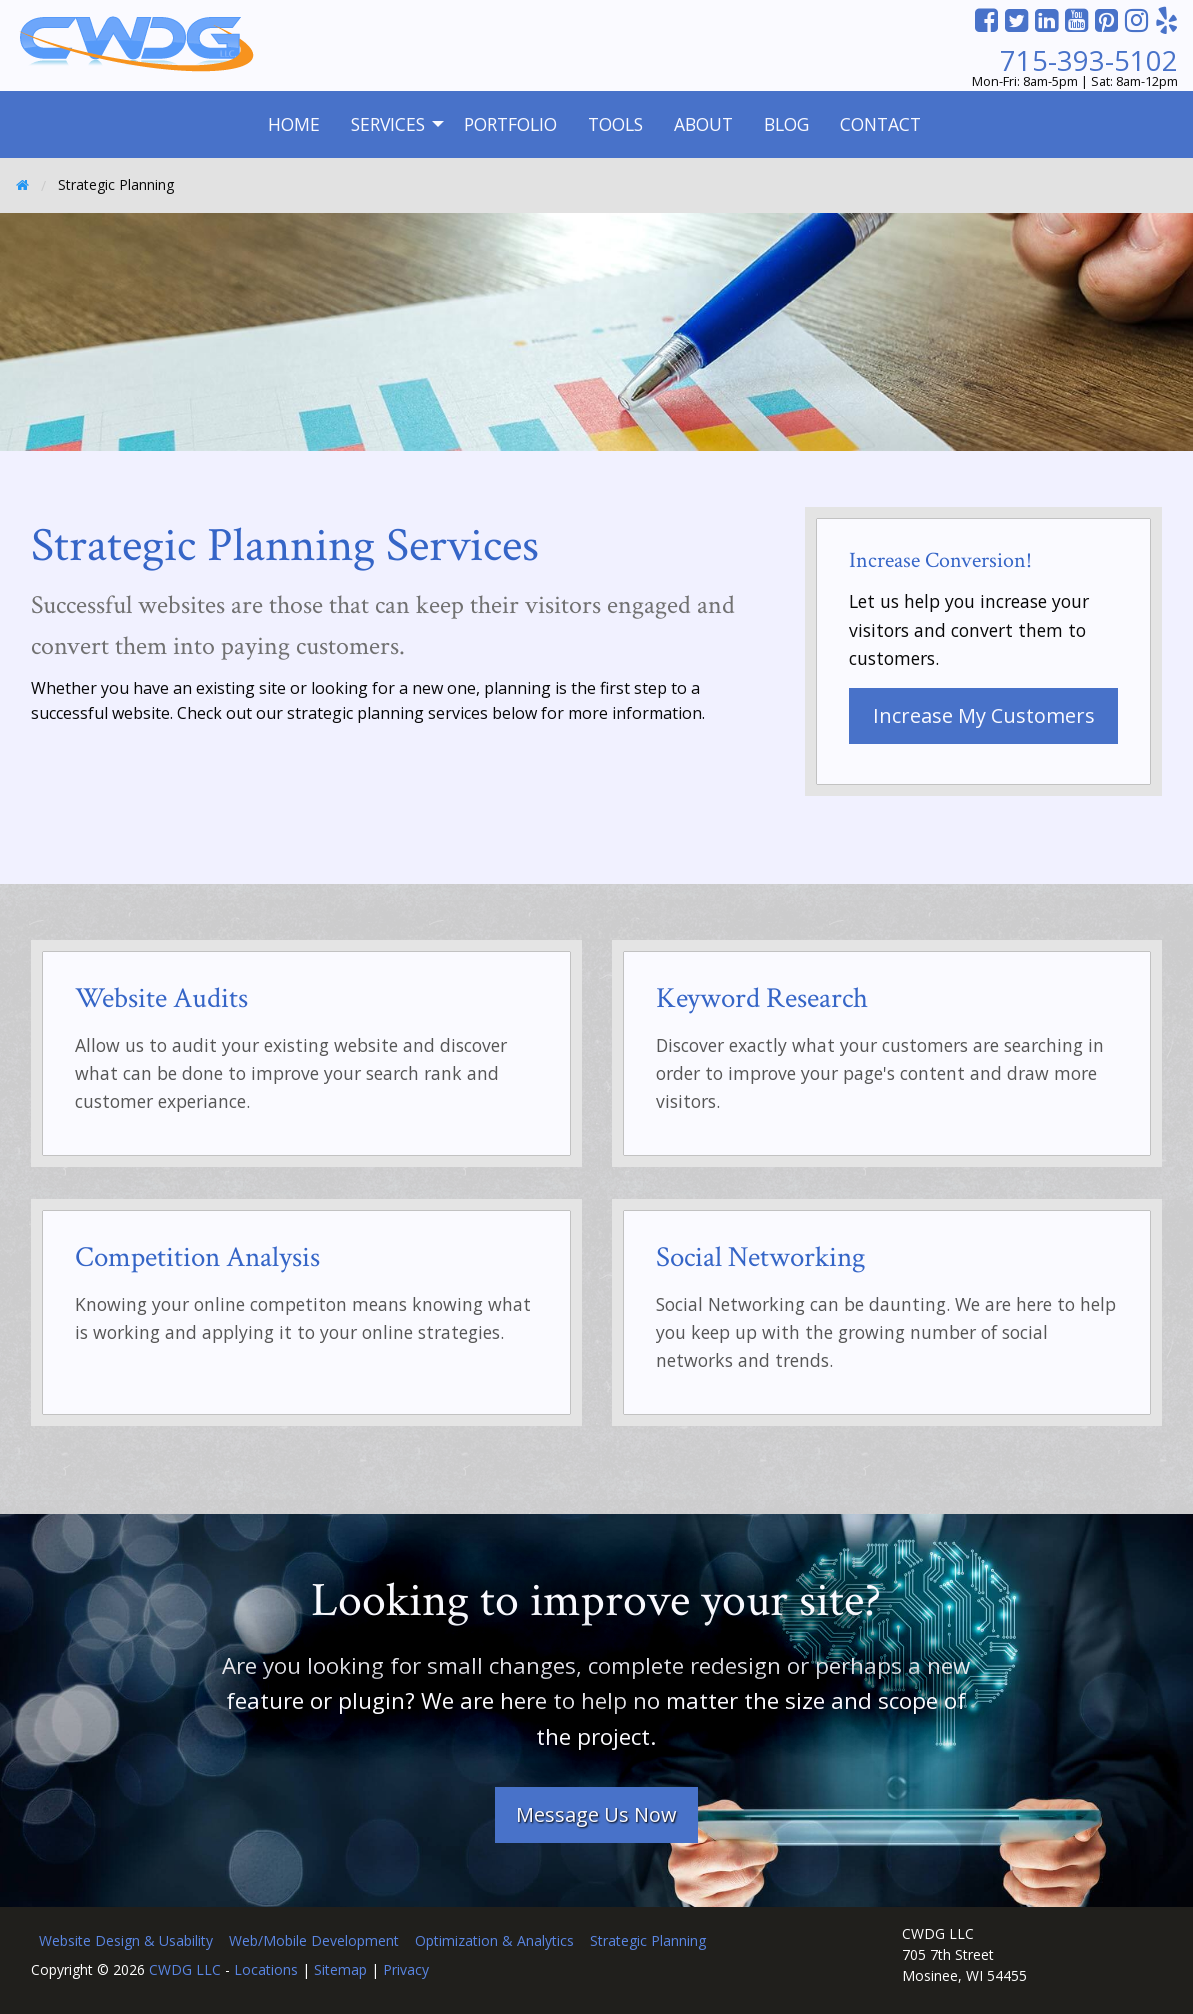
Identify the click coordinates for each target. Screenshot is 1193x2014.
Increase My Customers (984, 715)
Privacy (406, 1969)
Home (294, 124)
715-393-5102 (1089, 60)
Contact (880, 124)
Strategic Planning (648, 1940)
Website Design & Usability (126, 1940)
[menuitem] (294, 124)
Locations (266, 1969)
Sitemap (340, 1969)
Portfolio (510, 124)
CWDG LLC (185, 1969)
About (703, 124)
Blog (786, 124)
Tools (615, 124)
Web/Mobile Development (314, 1940)
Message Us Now (596, 1814)
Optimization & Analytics (494, 1940)
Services (388, 124)
